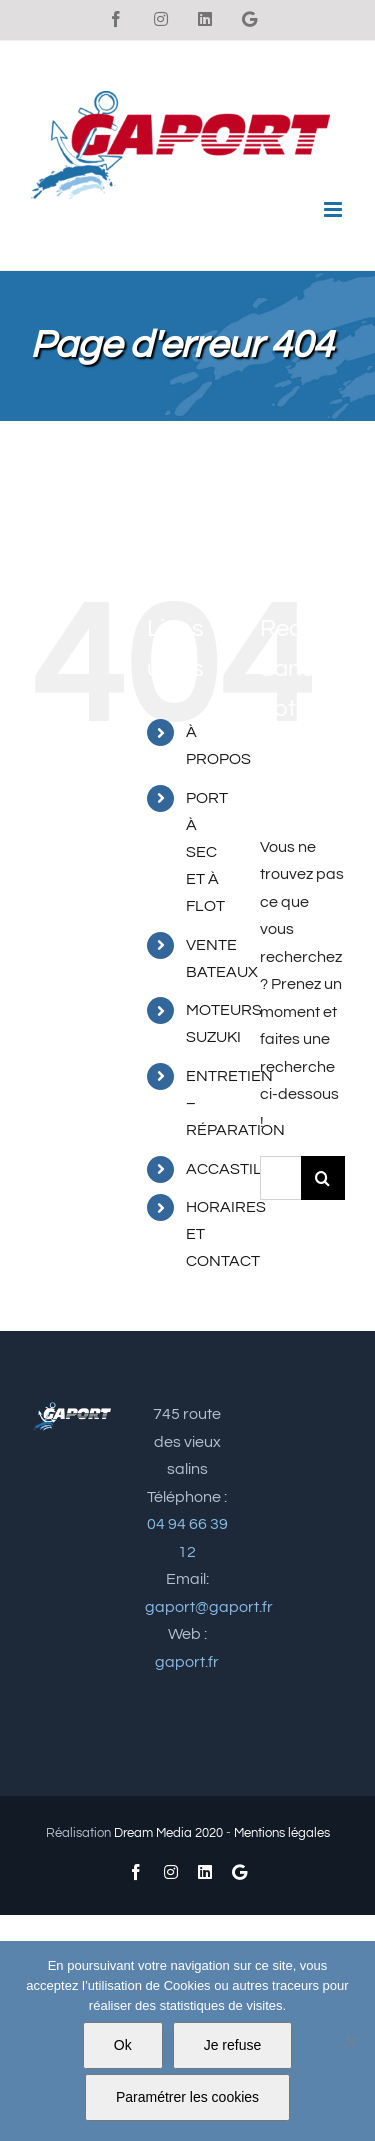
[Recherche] (323, 1178)
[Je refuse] (350, 2041)
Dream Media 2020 (168, 1833)
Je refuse (233, 2045)
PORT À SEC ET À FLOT (207, 852)
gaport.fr (187, 1662)
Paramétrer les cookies (187, 2097)
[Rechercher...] (280, 1178)
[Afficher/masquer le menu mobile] (334, 209)
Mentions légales (282, 1833)
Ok (123, 2045)
